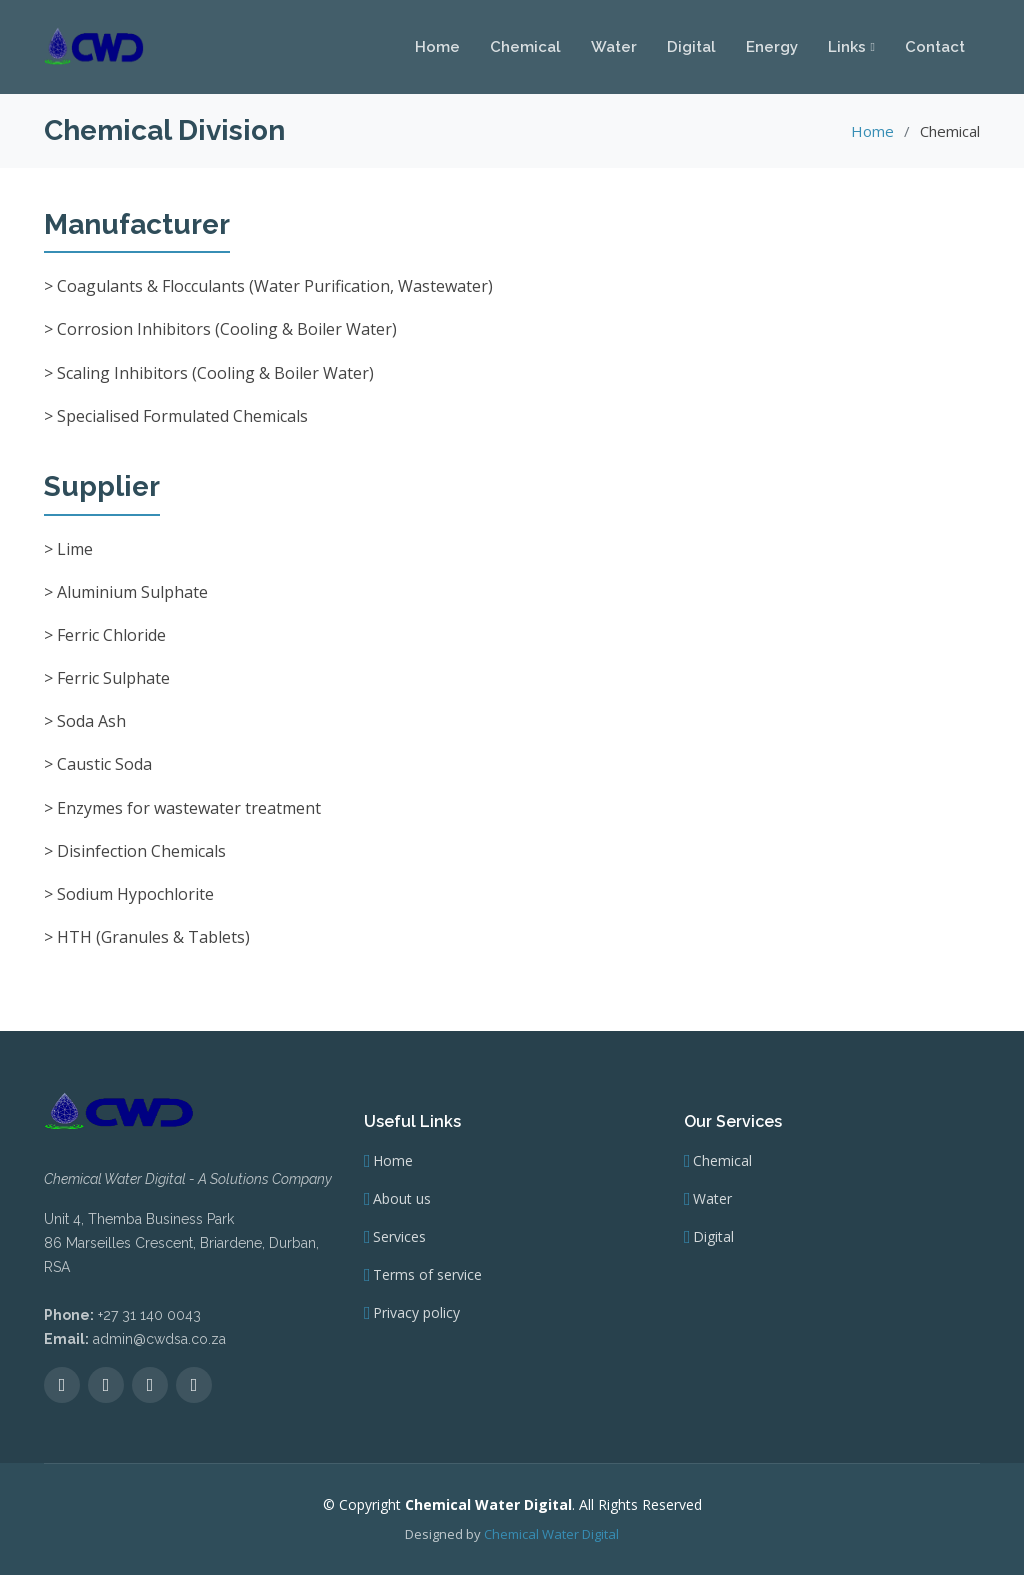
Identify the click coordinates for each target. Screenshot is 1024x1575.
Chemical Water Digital (551, 1534)
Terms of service (427, 1275)
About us (402, 1199)
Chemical (525, 46)
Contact (935, 46)
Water (614, 46)
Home (437, 46)
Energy (772, 46)
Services (399, 1237)
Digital (691, 46)
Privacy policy (416, 1313)
